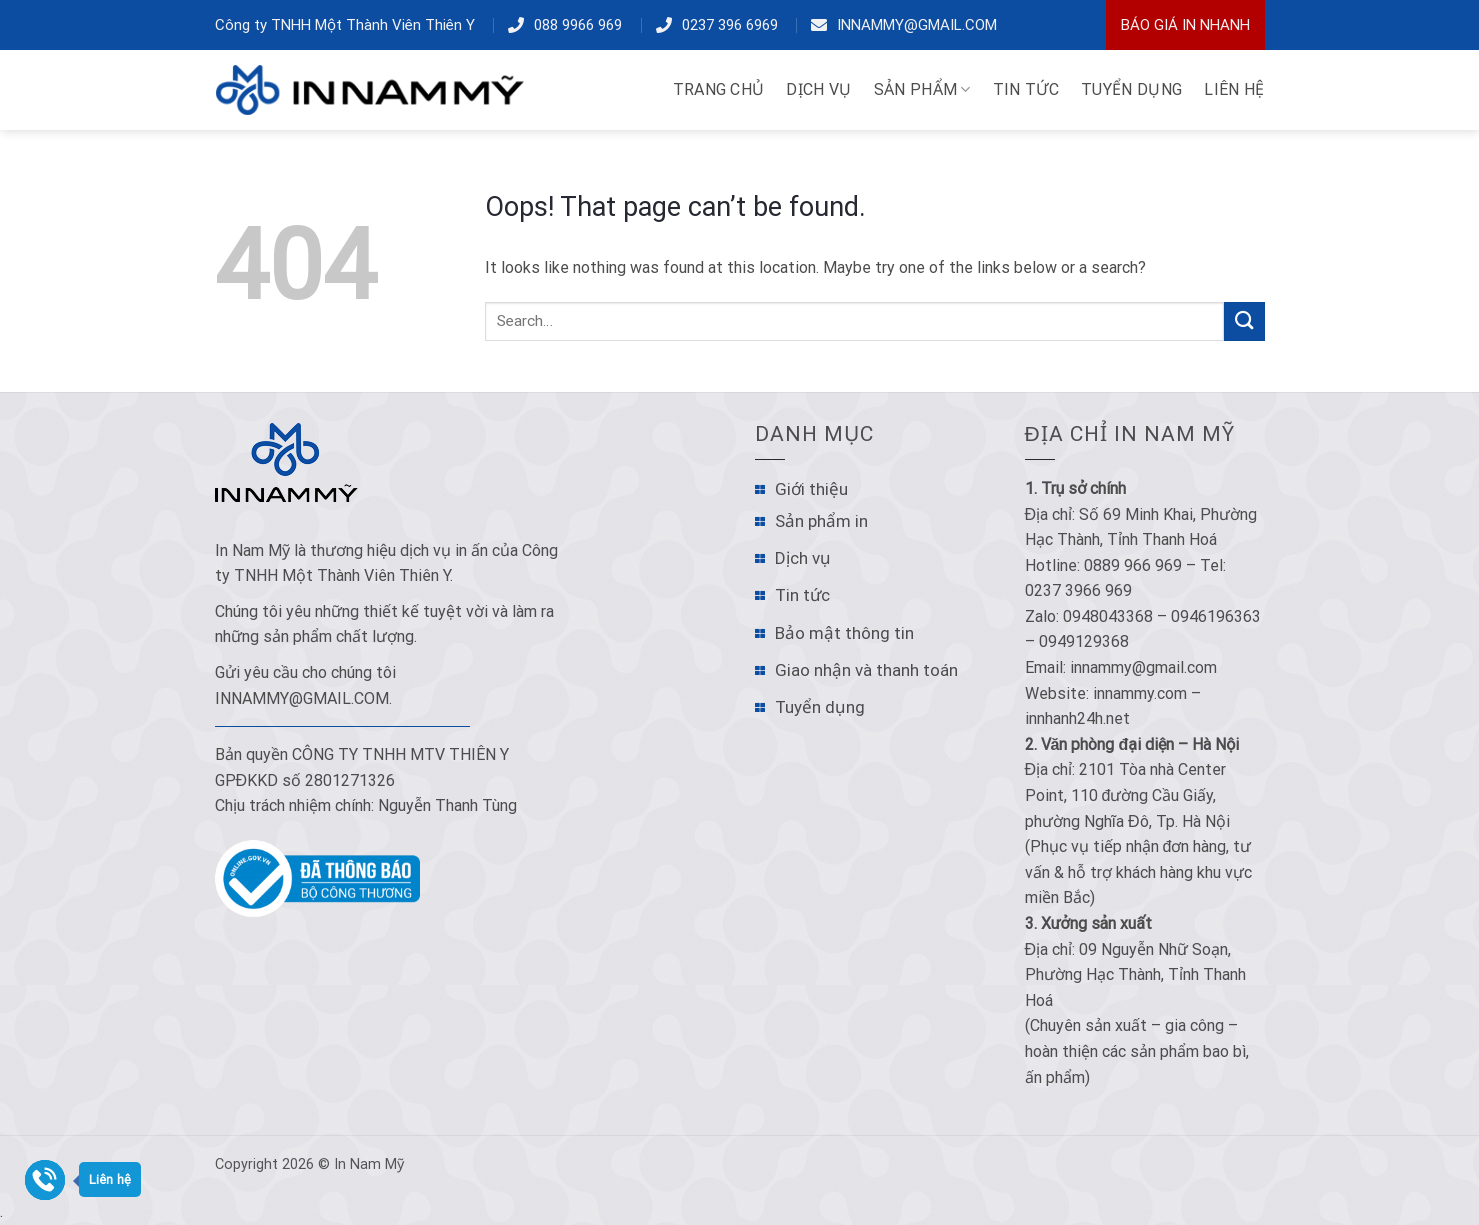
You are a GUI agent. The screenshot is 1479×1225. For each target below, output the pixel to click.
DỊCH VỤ (818, 89)
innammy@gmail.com (917, 25)
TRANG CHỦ (719, 89)
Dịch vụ (803, 558)
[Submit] (1244, 321)
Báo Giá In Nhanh (1185, 25)
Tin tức (802, 595)
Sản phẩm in (821, 521)
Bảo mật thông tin (844, 633)
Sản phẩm (922, 90)
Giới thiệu (811, 489)
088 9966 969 (578, 25)
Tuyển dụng (820, 707)
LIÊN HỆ (1234, 89)
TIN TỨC (1026, 89)
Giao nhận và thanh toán (866, 670)
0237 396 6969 (730, 25)
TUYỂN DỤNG (1131, 89)
